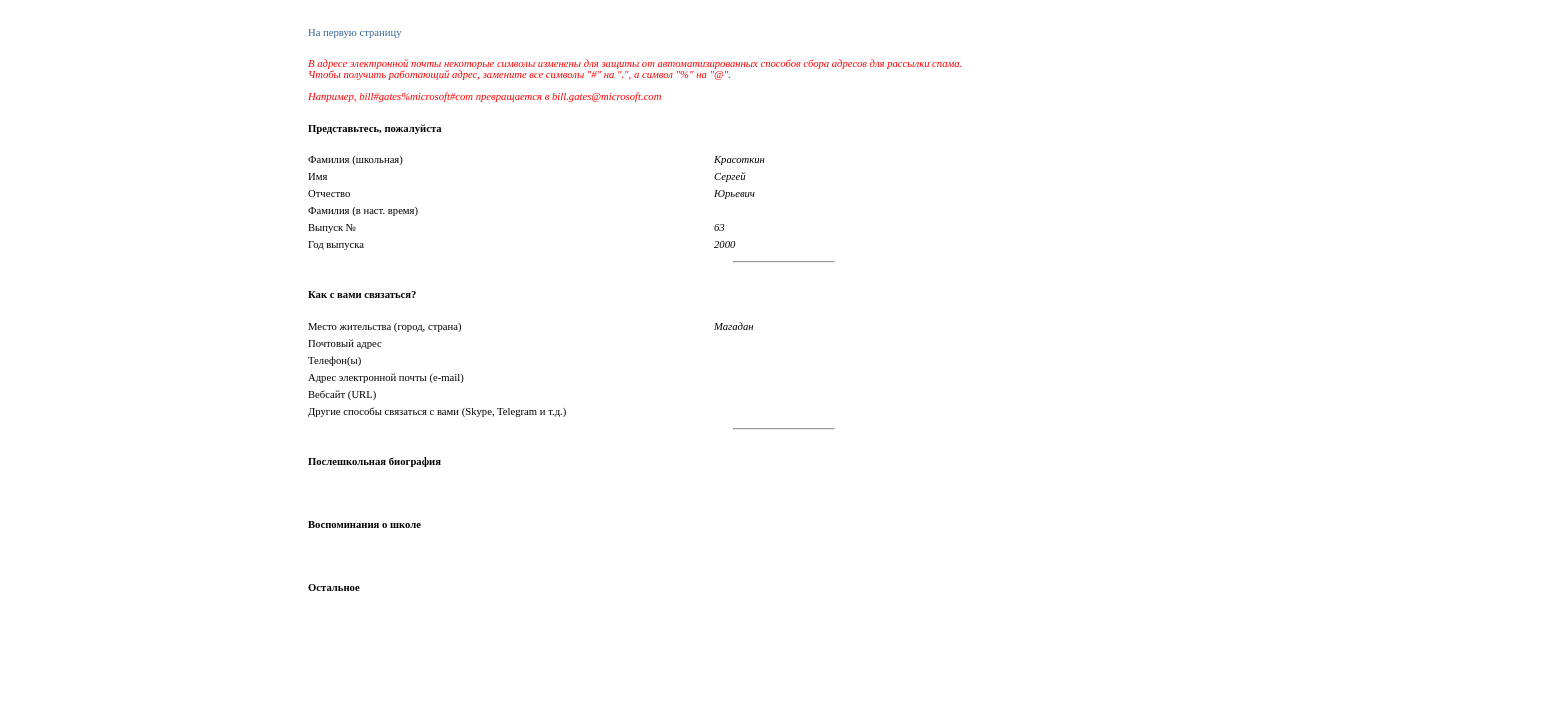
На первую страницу (354, 32)
